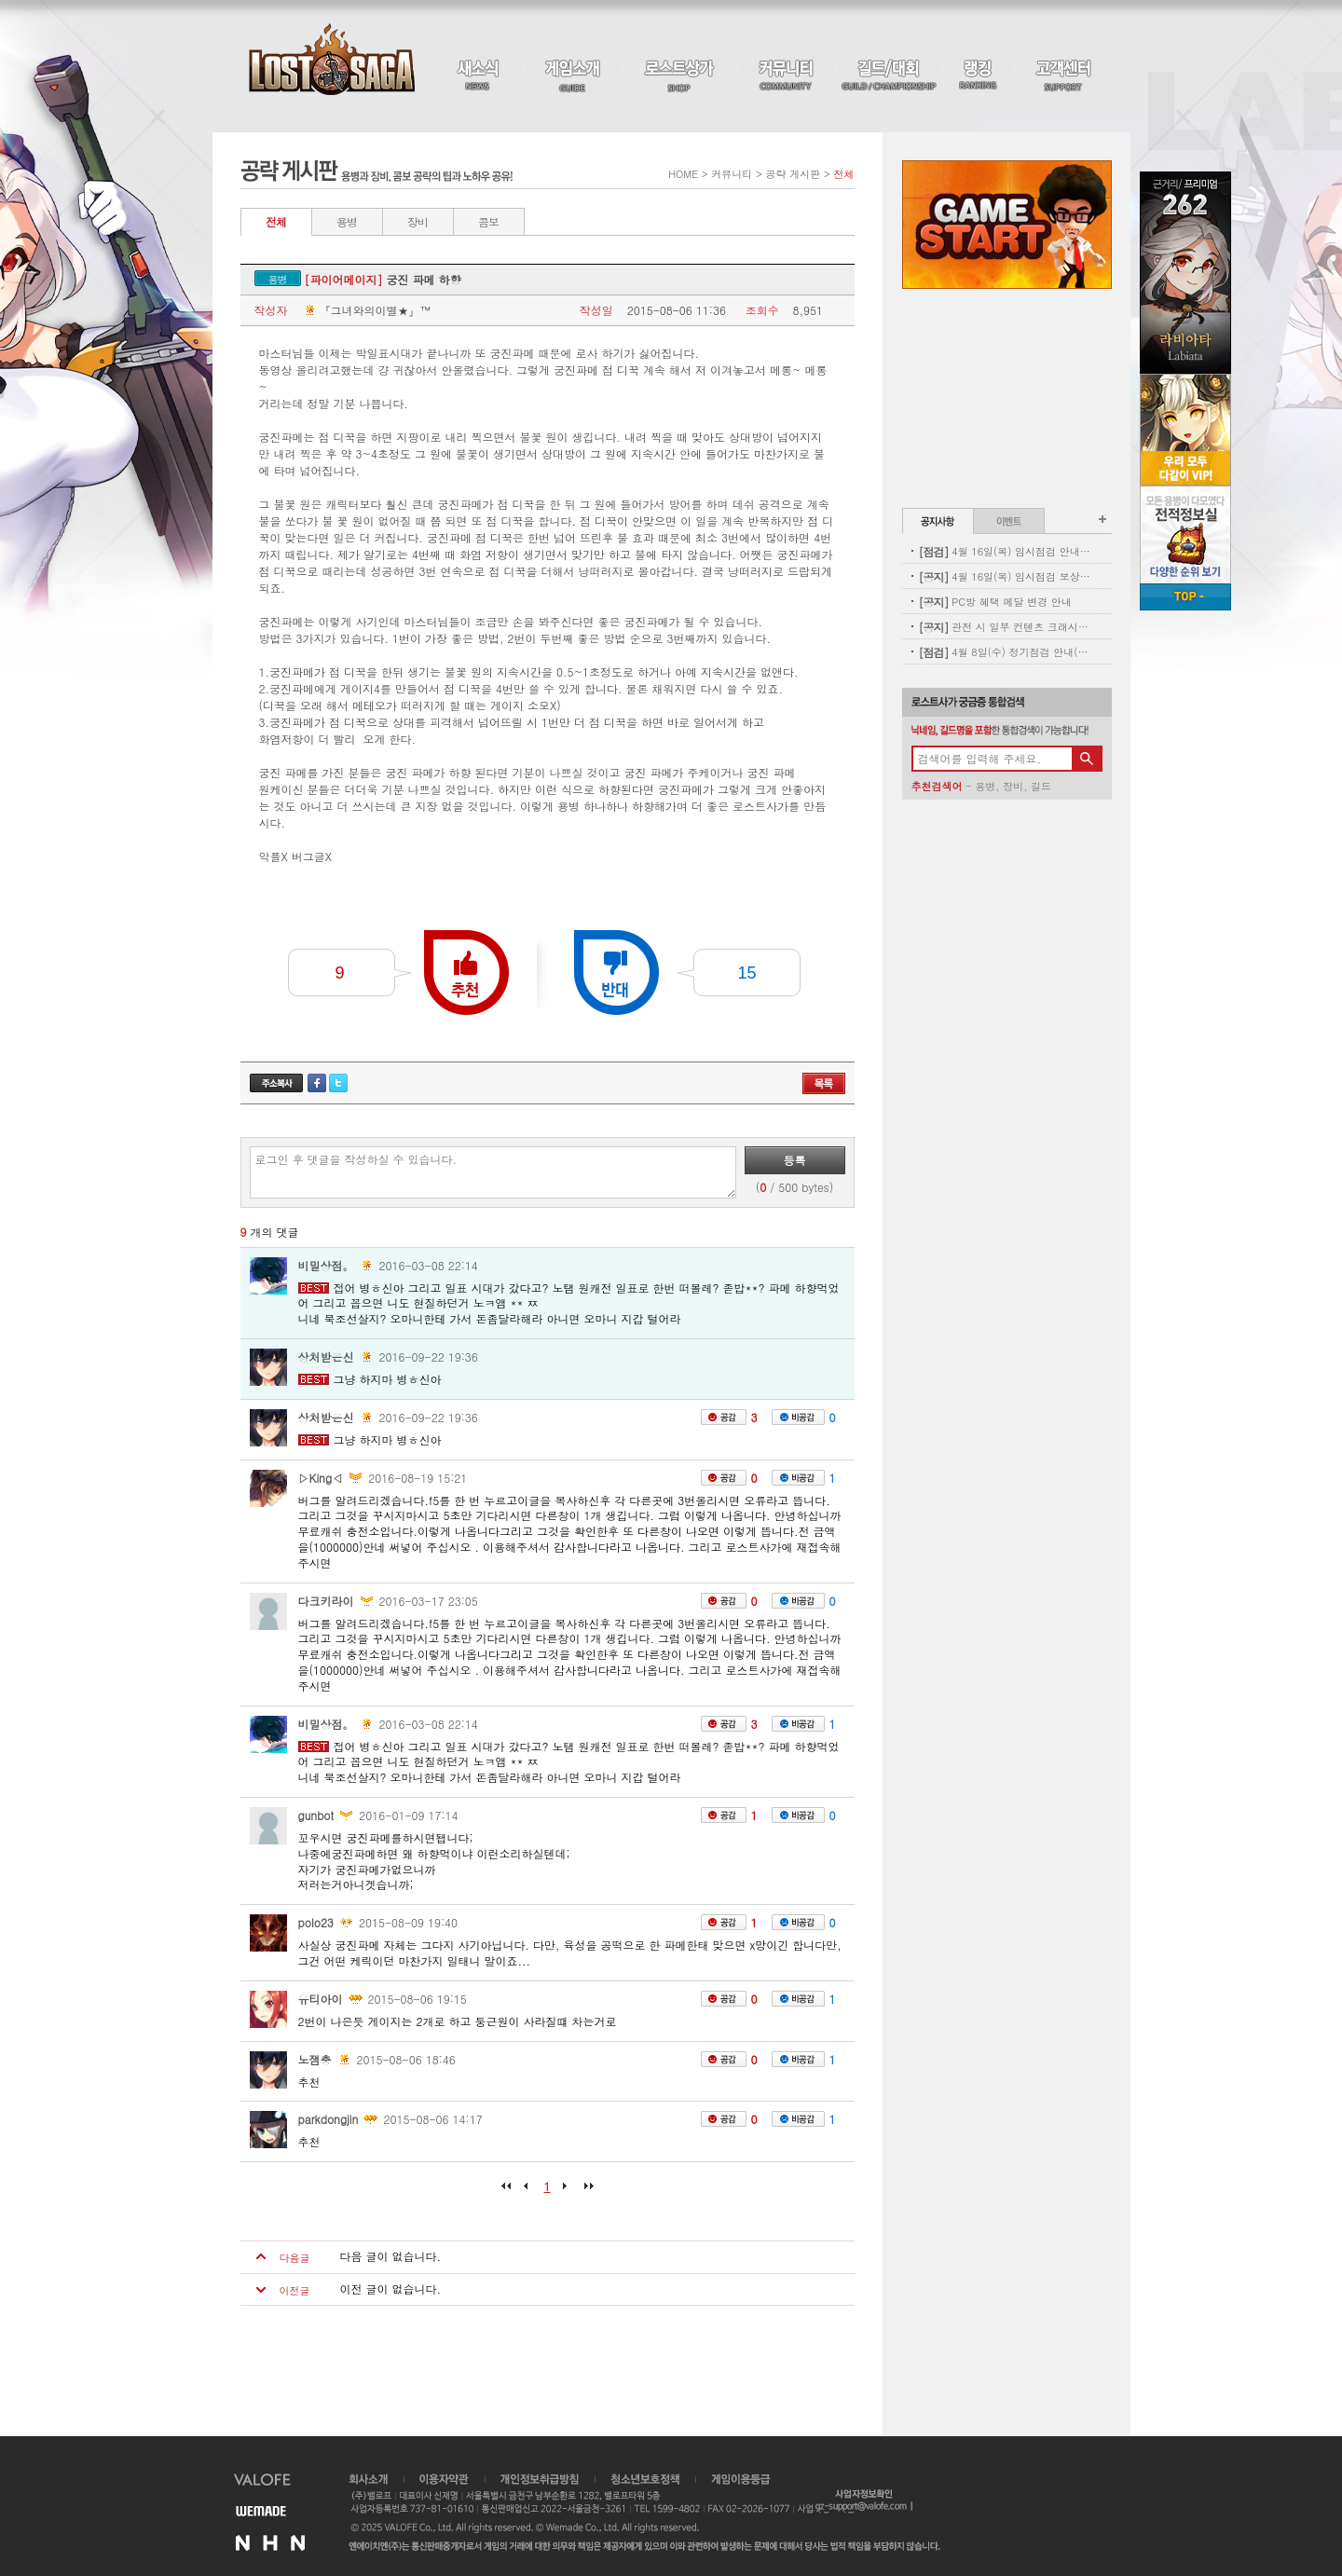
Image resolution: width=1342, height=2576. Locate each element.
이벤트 (1009, 521)
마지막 (584, 2192)
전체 (276, 221)
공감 (723, 1417)
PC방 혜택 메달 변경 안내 (995, 602)
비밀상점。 (326, 1265)
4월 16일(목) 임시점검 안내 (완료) (1005, 551)
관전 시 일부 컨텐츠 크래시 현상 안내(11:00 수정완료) (1005, 627)
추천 (466, 972)
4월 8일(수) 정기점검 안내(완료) (1005, 652)
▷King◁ (321, 1478)
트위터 (338, 1083)
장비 (417, 221)
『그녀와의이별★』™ (366, 310)
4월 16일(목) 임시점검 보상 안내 (1005, 576)
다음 (565, 2192)
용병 (346, 221)
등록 (795, 1160)
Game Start (1007, 224)
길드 (1041, 786)
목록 (823, 1083)
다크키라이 (326, 1601)
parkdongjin (328, 2119)
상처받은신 (326, 1356)
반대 (616, 972)
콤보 (488, 221)
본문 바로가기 (0, 0)
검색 (1087, 758)
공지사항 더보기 (1102, 519)
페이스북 (317, 1083)
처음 (510, 2192)
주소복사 (276, 1083)
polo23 (316, 1922)
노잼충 (315, 2059)
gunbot (316, 1815)
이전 (529, 2192)
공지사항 (938, 521)
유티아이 (320, 1999)
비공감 (798, 1417)
